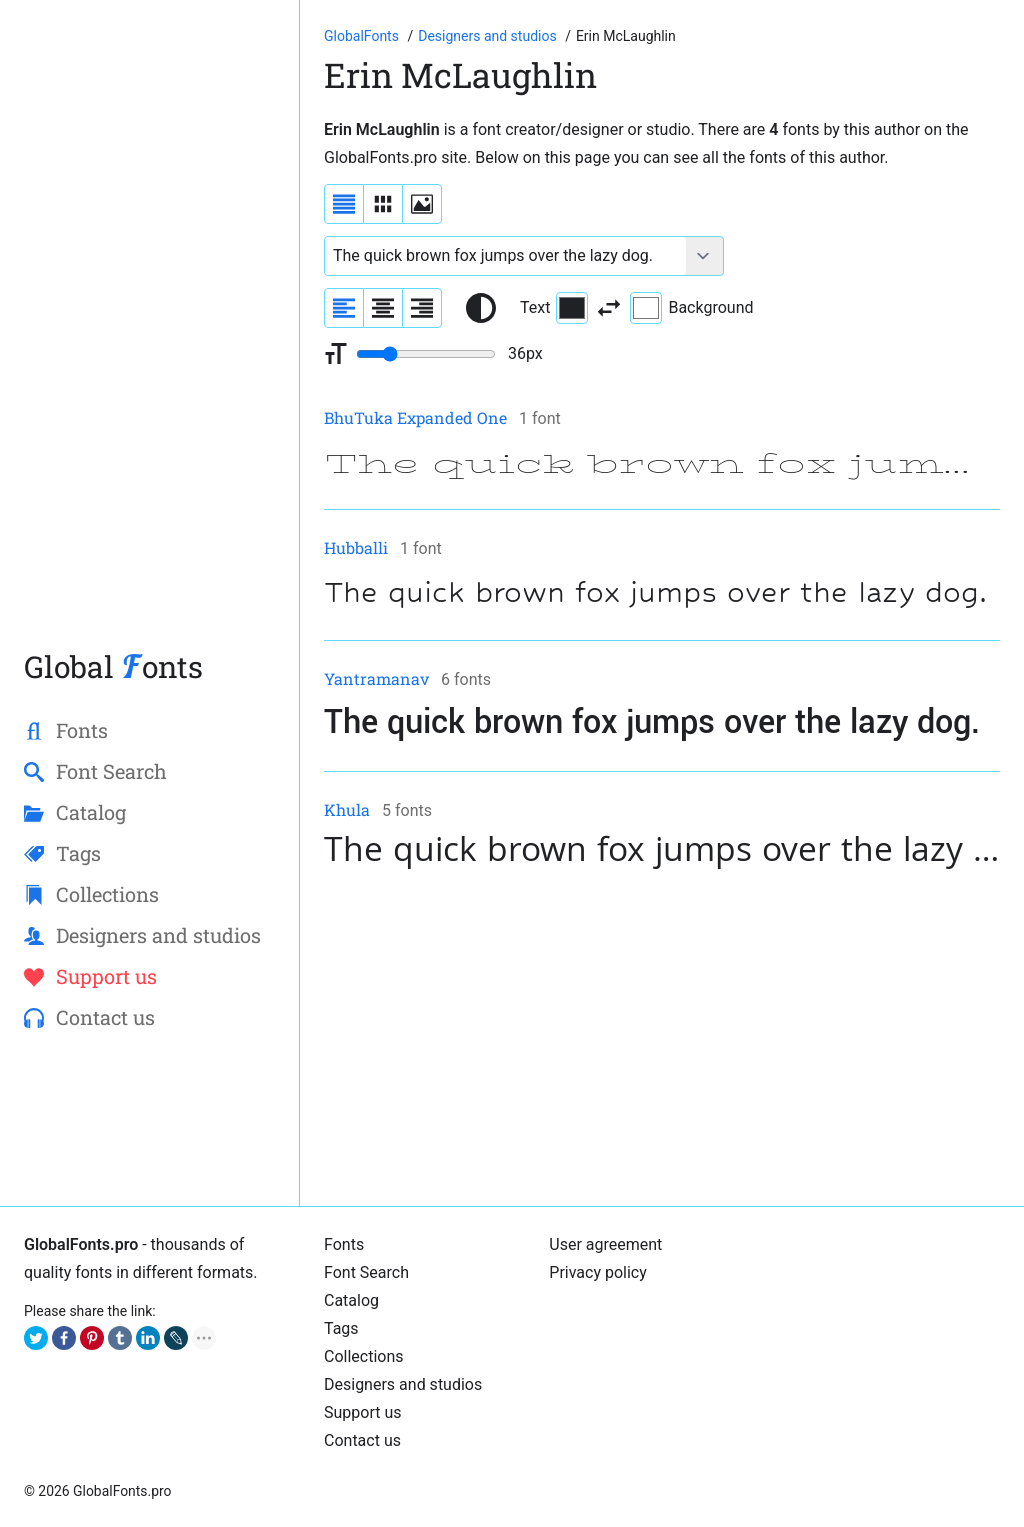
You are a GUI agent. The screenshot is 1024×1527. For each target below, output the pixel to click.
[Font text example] (505, 256)
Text (554, 308)
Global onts (113, 666)
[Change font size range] (426, 354)
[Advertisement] (149, 334)
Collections (364, 1356)
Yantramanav (376, 678)
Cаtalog (351, 1300)
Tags (341, 1328)
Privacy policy (598, 1272)
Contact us (362, 1440)
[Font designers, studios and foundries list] (489, 36)
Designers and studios (403, 1384)
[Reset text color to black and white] (481, 308)
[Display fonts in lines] (383, 204)
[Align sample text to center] (383, 308)
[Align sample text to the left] (344, 308)
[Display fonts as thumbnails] (422, 204)
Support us (363, 1412)
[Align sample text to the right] (422, 308)
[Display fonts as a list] (344, 204)
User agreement (605, 1244)
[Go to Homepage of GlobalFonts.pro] (363, 36)
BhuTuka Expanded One (415, 417)
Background (691, 308)
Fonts (344, 1244)
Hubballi (356, 547)
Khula (347, 809)
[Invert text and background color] (609, 308)
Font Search (366, 1272)
